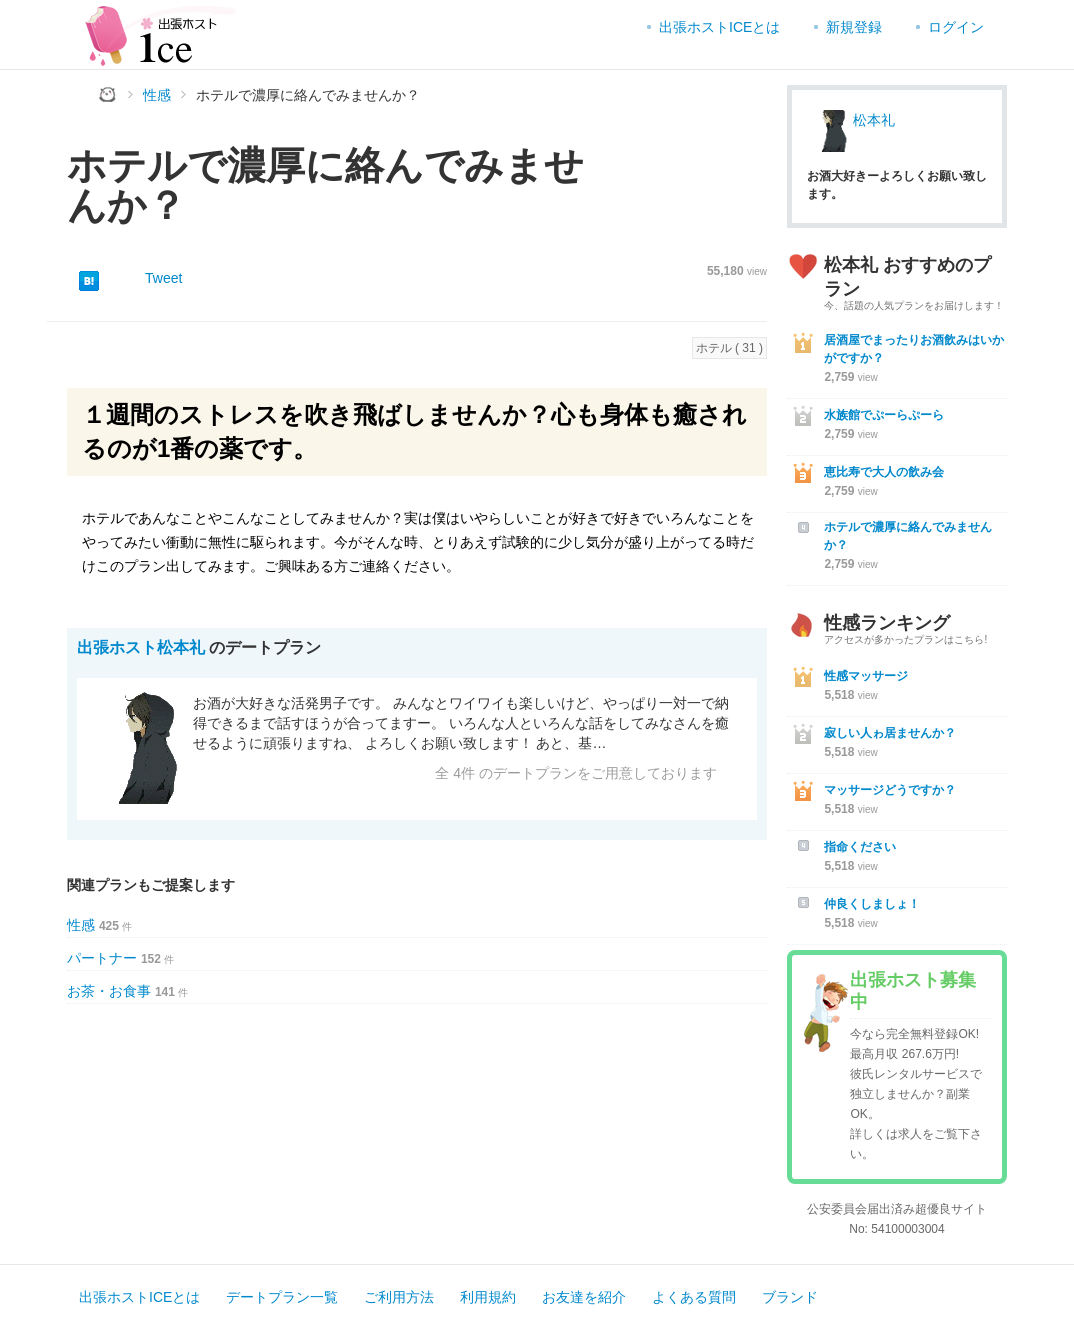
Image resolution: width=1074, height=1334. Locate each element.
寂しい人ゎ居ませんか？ (890, 733)
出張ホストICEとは (719, 27)
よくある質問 (694, 1297)
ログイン (956, 27)
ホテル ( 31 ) (729, 348)
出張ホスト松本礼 (141, 647)
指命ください (860, 847)
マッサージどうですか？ (890, 790)
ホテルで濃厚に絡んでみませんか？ (908, 536)
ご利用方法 (399, 1297)
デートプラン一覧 (282, 1297)
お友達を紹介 (584, 1297)
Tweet (163, 278)
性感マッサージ (866, 676)
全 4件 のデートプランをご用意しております (576, 773)
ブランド (790, 1297)
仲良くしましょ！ (872, 904)
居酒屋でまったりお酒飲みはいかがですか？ (914, 349)
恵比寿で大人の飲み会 (884, 472)
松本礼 (874, 120)
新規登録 (854, 27)
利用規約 (488, 1297)
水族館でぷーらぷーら (884, 415)
